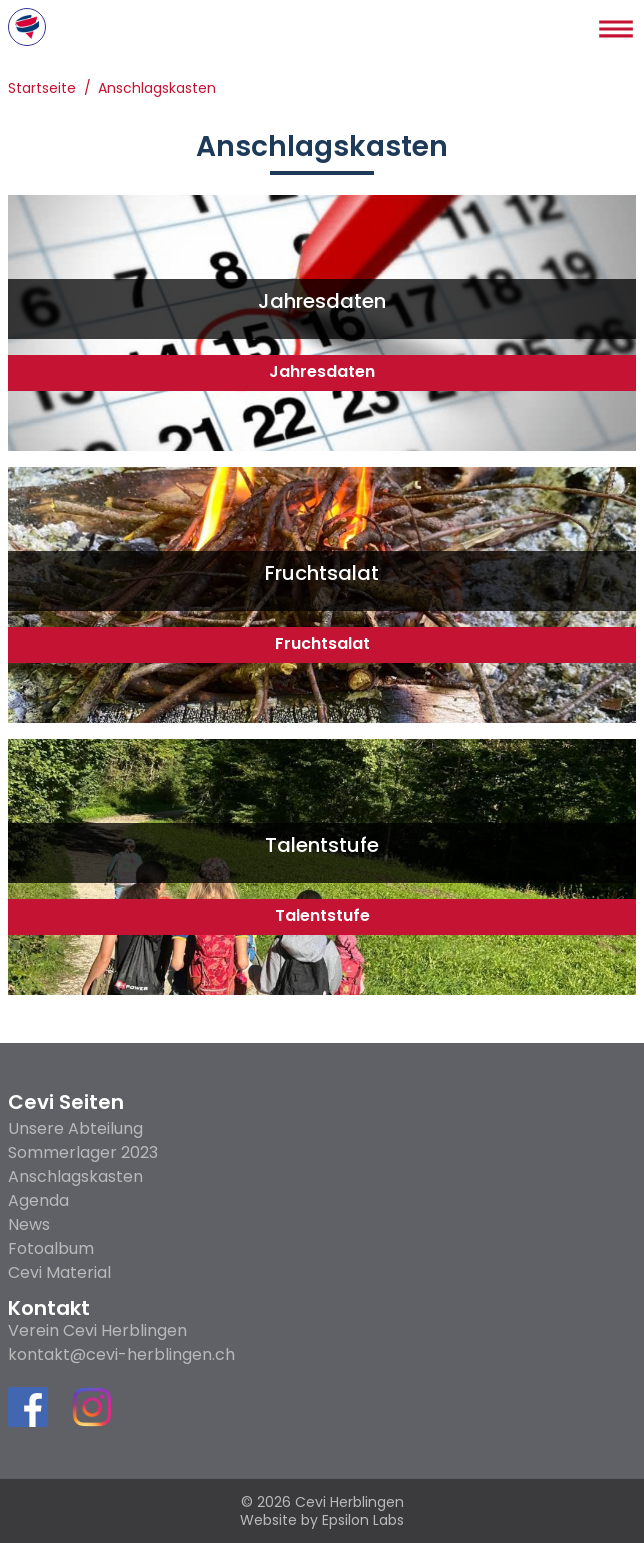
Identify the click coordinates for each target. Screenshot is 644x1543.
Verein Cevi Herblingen (97, 1331)
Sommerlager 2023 (83, 1152)
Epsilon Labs (363, 1520)
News (29, 1224)
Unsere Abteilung (75, 1128)
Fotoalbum (51, 1248)
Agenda (38, 1200)
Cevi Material (59, 1272)
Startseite (42, 89)
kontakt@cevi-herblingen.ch (121, 1355)
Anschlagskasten (157, 89)
